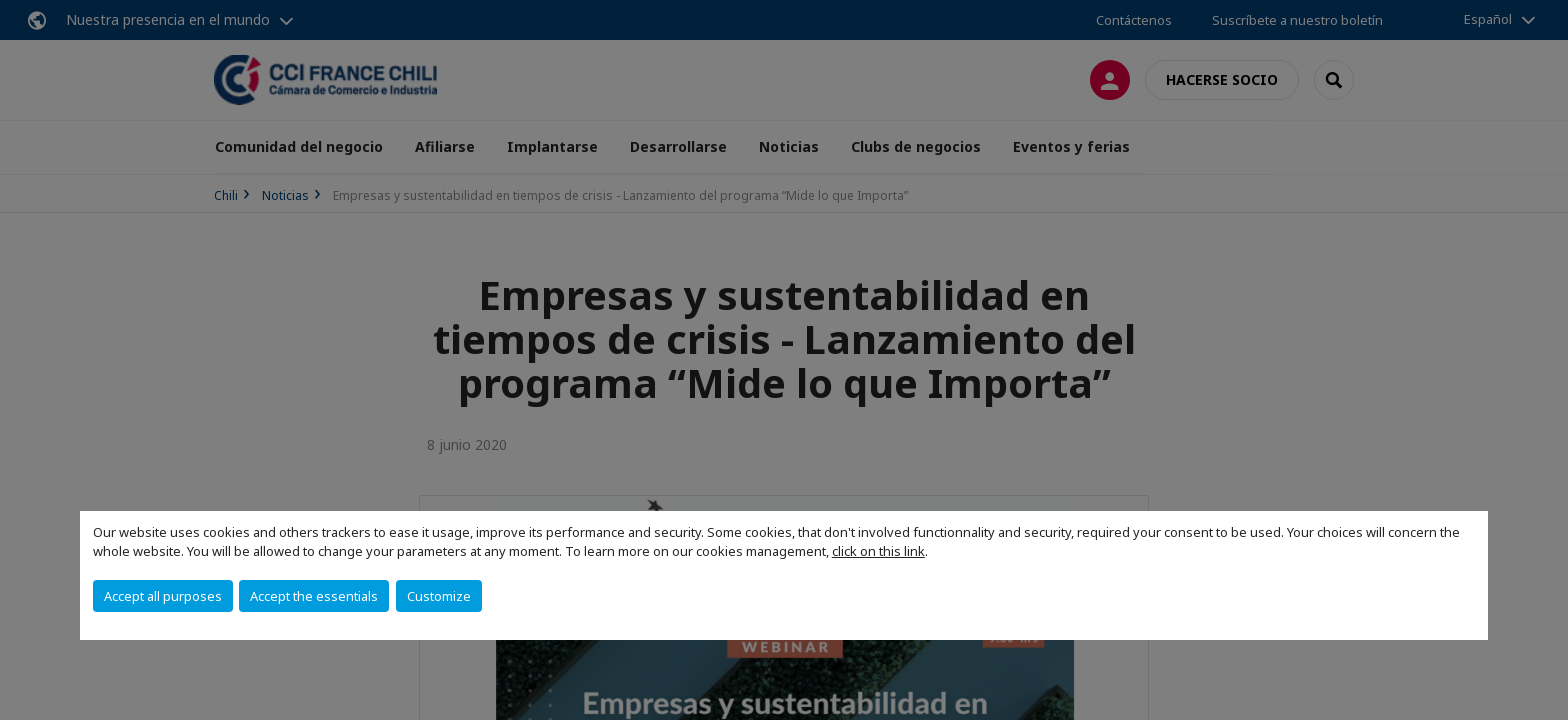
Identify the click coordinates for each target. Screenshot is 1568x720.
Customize (439, 596)
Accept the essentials (314, 596)
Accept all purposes (163, 596)
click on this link (878, 551)
